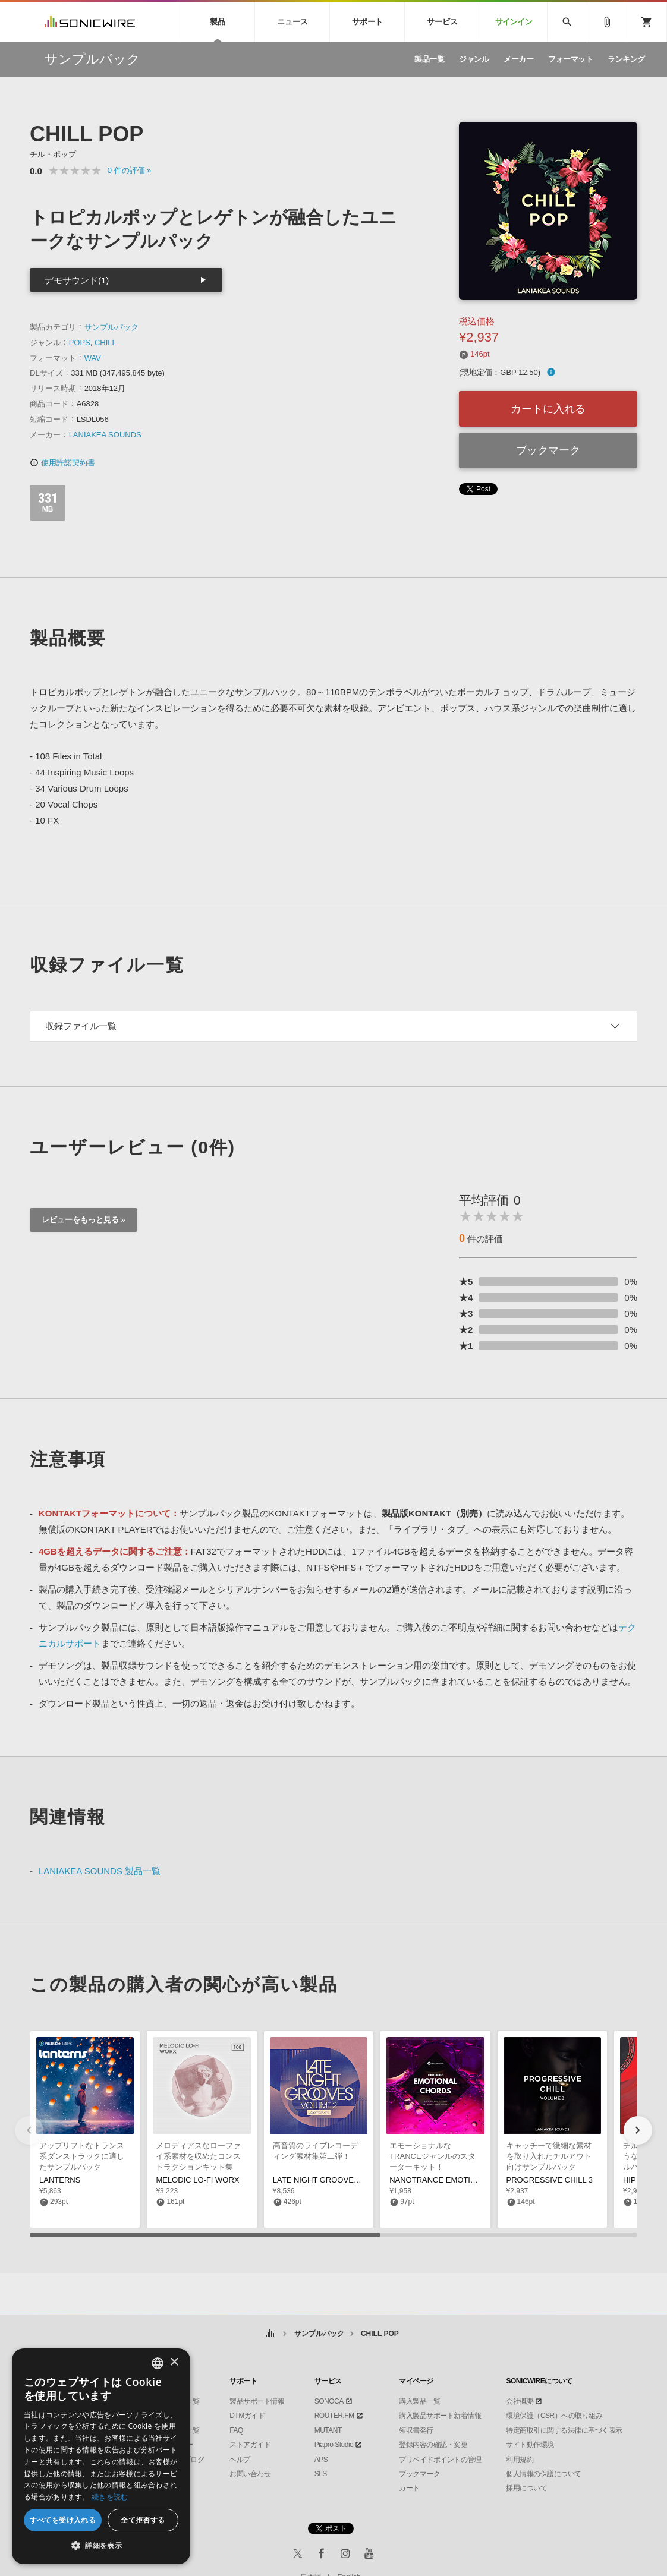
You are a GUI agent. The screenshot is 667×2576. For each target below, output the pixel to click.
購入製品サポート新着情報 (440, 2415)
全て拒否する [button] (143, 2520)
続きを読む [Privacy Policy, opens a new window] (110, 2497)
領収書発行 (416, 2430)
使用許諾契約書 (62, 462)
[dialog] (101, 2456)
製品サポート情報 (256, 2401)
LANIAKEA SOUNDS (105, 434)
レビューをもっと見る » (83, 1219)
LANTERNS (59, 2179)
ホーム (269, 2333)
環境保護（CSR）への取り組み (554, 2415)
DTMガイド (247, 2415)
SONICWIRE (90, 22)
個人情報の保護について (543, 2474)
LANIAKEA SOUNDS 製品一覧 (100, 1871)
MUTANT (328, 2430)
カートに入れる (548, 409)
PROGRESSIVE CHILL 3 (549, 2179)
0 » (130, 170)
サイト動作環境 (530, 2445)
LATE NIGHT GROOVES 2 (319, 2179)
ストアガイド (249, 2445)
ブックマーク (548, 450)
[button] (638, 2130)
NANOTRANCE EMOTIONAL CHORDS (458, 2179)
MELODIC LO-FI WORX (197, 2179)
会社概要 (519, 2401)
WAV (92, 358)
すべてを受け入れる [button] (63, 2520)
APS (321, 2459)
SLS (320, 2474)
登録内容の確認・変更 (433, 2445)
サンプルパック (111, 327)
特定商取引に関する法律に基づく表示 (564, 2430)
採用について (526, 2488)
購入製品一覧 (419, 2401)
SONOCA (329, 2401)
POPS (79, 342)
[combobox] (157, 2363)
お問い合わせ (249, 2474)
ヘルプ (239, 2459)
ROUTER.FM (334, 2415)
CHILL (106, 342)
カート (409, 2488)
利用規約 (519, 2459)
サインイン (514, 21)
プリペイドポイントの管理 (440, 2459)
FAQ (236, 2430)
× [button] (173, 2362)
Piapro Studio (334, 2445)
